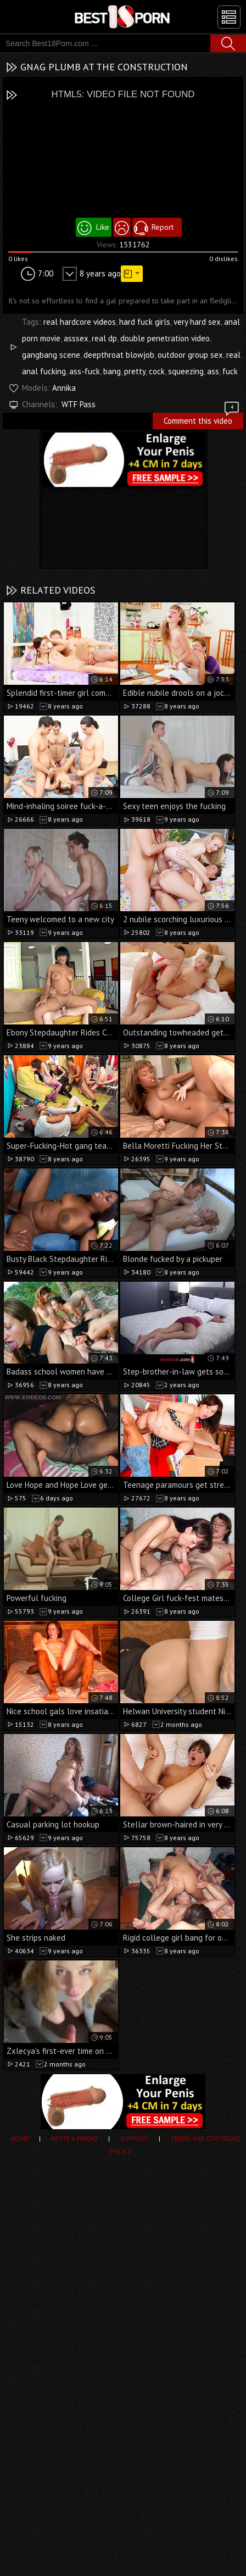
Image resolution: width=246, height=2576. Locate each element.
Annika (64, 388)
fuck (230, 371)
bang (112, 371)
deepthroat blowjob (118, 355)
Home (20, 2138)
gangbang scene (51, 355)
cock (157, 371)
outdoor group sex (190, 355)
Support (134, 2138)
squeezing (186, 371)
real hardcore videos (79, 322)
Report (163, 227)
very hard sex (197, 322)
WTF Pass (79, 404)
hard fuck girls (144, 322)
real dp (104, 338)
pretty (135, 371)
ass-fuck (84, 371)
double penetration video (165, 338)
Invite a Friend (74, 2138)
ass (213, 371)
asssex (76, 338)
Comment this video (202, 419)
